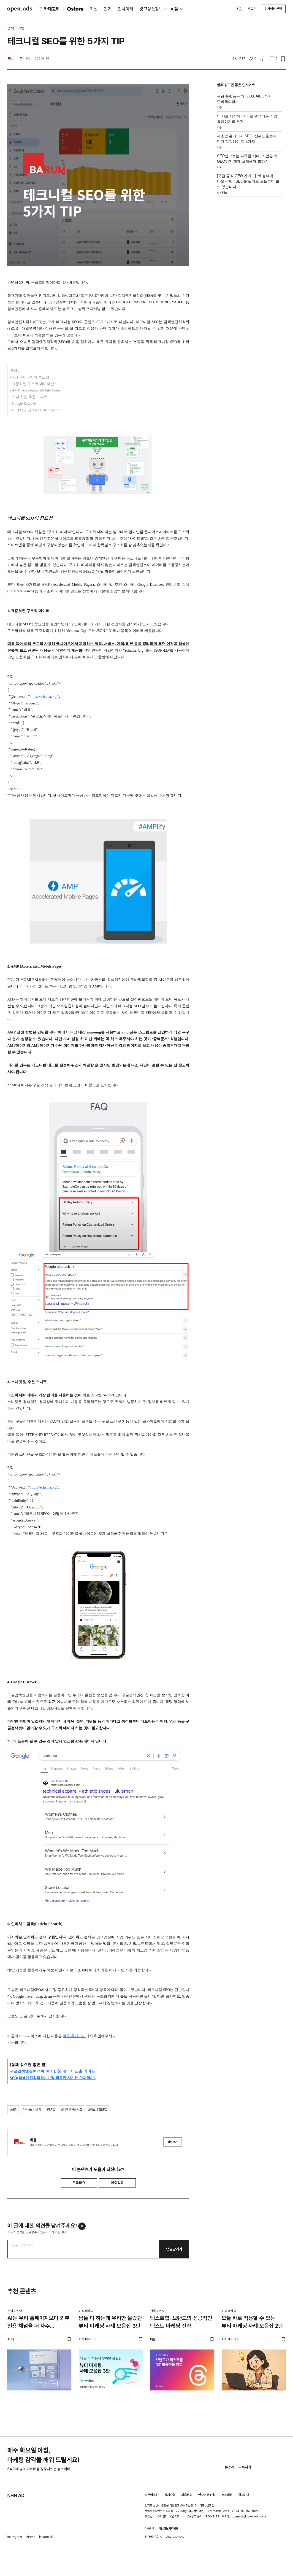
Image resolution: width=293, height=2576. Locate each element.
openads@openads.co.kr (249, 2516)
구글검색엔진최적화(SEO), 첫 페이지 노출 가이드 (52, 2071)
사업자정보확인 (194, 2511)
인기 (107, 9)
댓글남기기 (174, 2249)
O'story (75, 9)
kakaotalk (46, 2537)
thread (30, 2537)
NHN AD (15, 2495)
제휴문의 (186, 2495)
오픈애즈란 (151, 2495)
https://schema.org (43, 1487)
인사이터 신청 (273, 9)
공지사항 (169, 2495)
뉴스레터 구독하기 (244, 2467)
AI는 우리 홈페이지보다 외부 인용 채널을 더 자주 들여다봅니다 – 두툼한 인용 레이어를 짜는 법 (38, 2323)
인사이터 (125, 9)
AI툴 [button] (175, 9)
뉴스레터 (226, 2495)
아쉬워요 (117, 2183)
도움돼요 (79, 2183)
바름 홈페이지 (74, 2036)
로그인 (252, 9)
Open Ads (19, 9)
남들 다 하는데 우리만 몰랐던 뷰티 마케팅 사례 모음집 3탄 (110, 2322)
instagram (14, 2537)
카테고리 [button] (49, 9)
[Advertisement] (249, 267)
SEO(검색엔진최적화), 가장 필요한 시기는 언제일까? (53, 2078)
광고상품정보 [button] (151, 9)
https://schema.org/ (44, 697)
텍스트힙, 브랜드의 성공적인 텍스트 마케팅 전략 (181, 2322)
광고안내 (243, 2495)
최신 (94, 9)
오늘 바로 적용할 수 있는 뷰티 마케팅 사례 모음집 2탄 (252, 2322)
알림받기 (173, 2142)
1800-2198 (211, 2516)
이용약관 (150, 2528)
